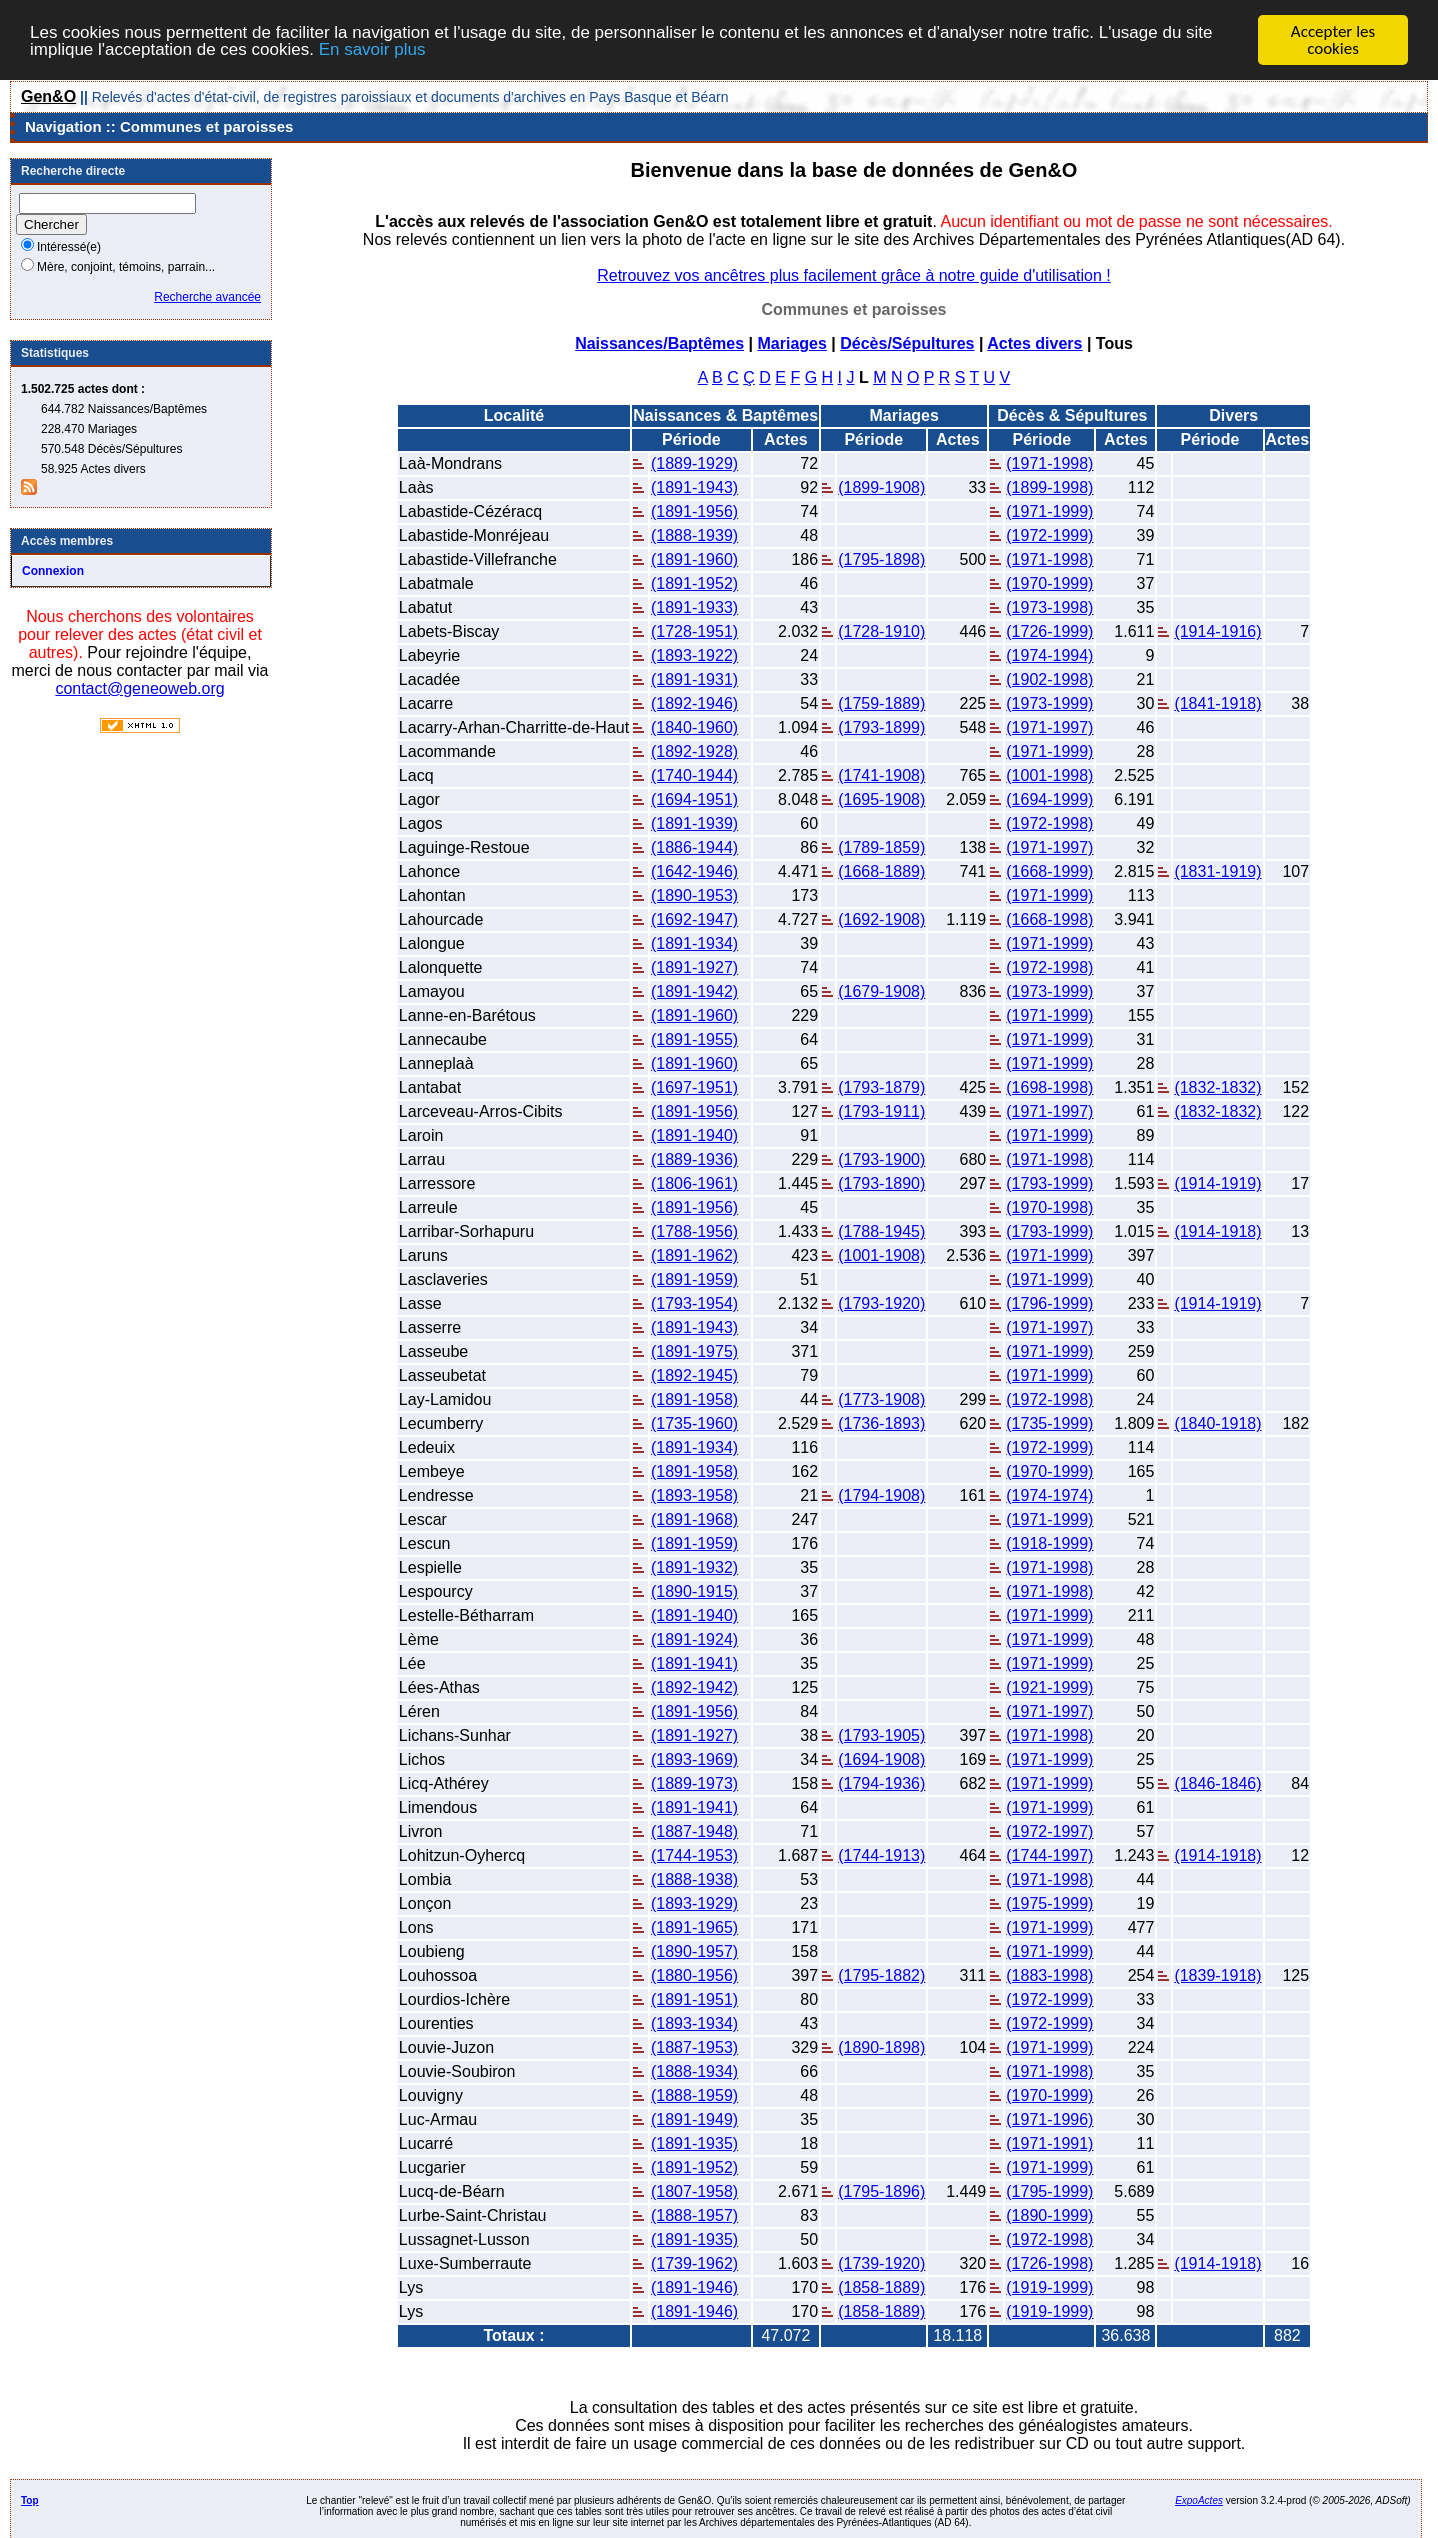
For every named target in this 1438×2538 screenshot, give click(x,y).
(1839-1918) (1217, 1975)
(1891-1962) (694, 1255)
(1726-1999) (1049, 631)
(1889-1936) (694, 1159)
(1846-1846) (1217, 1783)
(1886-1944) (694, 847)
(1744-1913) (881, 1855)
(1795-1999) (1049, 2191)
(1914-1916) (1217, 631)
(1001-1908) (881, 1255)
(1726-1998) (1049, 2263)
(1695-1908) (881, 799)
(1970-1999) (1049, 583)
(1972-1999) (1049, 535)
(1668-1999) (1049, 871)
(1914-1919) (1217, 1183)
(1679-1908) (881, 991)
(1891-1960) (694, 559)
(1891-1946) (694, 2287)
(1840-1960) (694, 727)
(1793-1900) (881, 1159)
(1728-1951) (694, 631)
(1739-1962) (694, 2263)
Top (30, 2500)
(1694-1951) (694, 799)
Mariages (791, 343)
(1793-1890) (881, 1183)
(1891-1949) (694, 2119)
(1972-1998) (1049, 823)
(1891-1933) (694, 607)
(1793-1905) (881, 1735)
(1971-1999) (1049, 511)
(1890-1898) (881, 2047)
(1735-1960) (694, 1423)
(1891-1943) (694, 487)
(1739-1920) (881, 2263)
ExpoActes (1199, 2500)
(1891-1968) (694, 1519)
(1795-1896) (881, 2191)
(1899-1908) (881, 487)
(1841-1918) (1217, 703)
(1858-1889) (881, 2287)
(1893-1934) (694, 2023)
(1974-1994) (1049, 655)
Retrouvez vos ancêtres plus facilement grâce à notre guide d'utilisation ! (854, 275)
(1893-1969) (694, 1759)
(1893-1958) (694, 1495)
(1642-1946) (694, 871)
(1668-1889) (881, 871)
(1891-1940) (694, 1135)
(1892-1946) (694, 703)
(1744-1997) (1049, 1855)
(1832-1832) (1217, 1087)
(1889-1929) (694, 463)
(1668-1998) (1049, 919)
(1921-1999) (1049, 1687)
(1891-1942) (694, 991)
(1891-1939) (694, 823)
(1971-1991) (1049, 2143)
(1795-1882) (881, 1975)
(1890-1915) (694, 1591)
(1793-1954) (694, 1303)
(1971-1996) (1049, 2119)
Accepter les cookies (1333, 40)
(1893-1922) (694, 655)
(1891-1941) (694, 1663)
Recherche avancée (207, 297)
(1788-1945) (881, 1231)
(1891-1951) (694, 1999)
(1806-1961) (694, 1183)
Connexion (53, 571)
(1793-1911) (881, 1111)
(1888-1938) (694, 1879)
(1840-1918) (1217, 1423)
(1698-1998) (1049, 1087)
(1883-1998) (1049, 1975)
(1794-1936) (881, 1783)
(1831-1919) (1217, 871)
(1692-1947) (694, 919)
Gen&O (48, 96)
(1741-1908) (881, 775)
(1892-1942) (694, 1687)
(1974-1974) (1049, 1495)
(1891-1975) (694, 1351)
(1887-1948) (694, 1831)
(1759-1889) (881, 703)
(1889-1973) (694, 1783)
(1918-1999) (1049, 1543)
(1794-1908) (881, 1495)
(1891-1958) (694, 1399)
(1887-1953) (694, 2047)
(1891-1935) (694, 2143)
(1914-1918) (1217, 1231)
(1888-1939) (694, 535)
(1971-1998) (1049, 463)
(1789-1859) (881, 847)
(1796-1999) (1049, 1303)
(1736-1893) (881, 1423)
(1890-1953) (694, 895)
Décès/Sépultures (907, 343)
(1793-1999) (1049, 1183)
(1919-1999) (1049, 2287)
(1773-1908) (881, 1399)
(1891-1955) (694, 1039)
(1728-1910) (881, 631)
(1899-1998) (1049, 487)
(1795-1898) (881, 559)
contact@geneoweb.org (139, 688)
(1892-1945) (694, 1375)
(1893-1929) (694, 1903)
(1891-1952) (694, 583)
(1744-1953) (694, 1855)
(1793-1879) (881, 1087)
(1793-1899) (881, 727)
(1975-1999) (1049, 1903)
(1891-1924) (694, 1639)
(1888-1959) (694, 2095)
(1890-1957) (694, 1951)
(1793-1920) (881, 1303)
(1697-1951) (694, 1087)
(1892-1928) (694, 751)
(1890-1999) (1049, 2215)
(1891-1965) (694, 1927)
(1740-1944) (694, 775)
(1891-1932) (694, 1567)
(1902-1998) (1049, 679)
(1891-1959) (694, 1279)
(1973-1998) (1049, 607)
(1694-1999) (1049, 799)
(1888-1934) (694, 2071)
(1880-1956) (694, 1975)
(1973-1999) (1049, 703)
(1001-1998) (1049, 775)
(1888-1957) (694, 2215)
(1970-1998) (1049, 1207)
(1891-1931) (694, 679)
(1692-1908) (881, 919)
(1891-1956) (694, 511)
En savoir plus (372, 48)
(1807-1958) (694, 2191)
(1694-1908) (881, 1759)
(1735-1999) (1049, 1423)
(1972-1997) (1049, 1831)
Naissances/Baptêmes (659, 343)
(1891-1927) (694, 967)
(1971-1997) (1049, 727)
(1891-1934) (694, 943)
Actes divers (1034, 343)
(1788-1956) (694, 1231)
